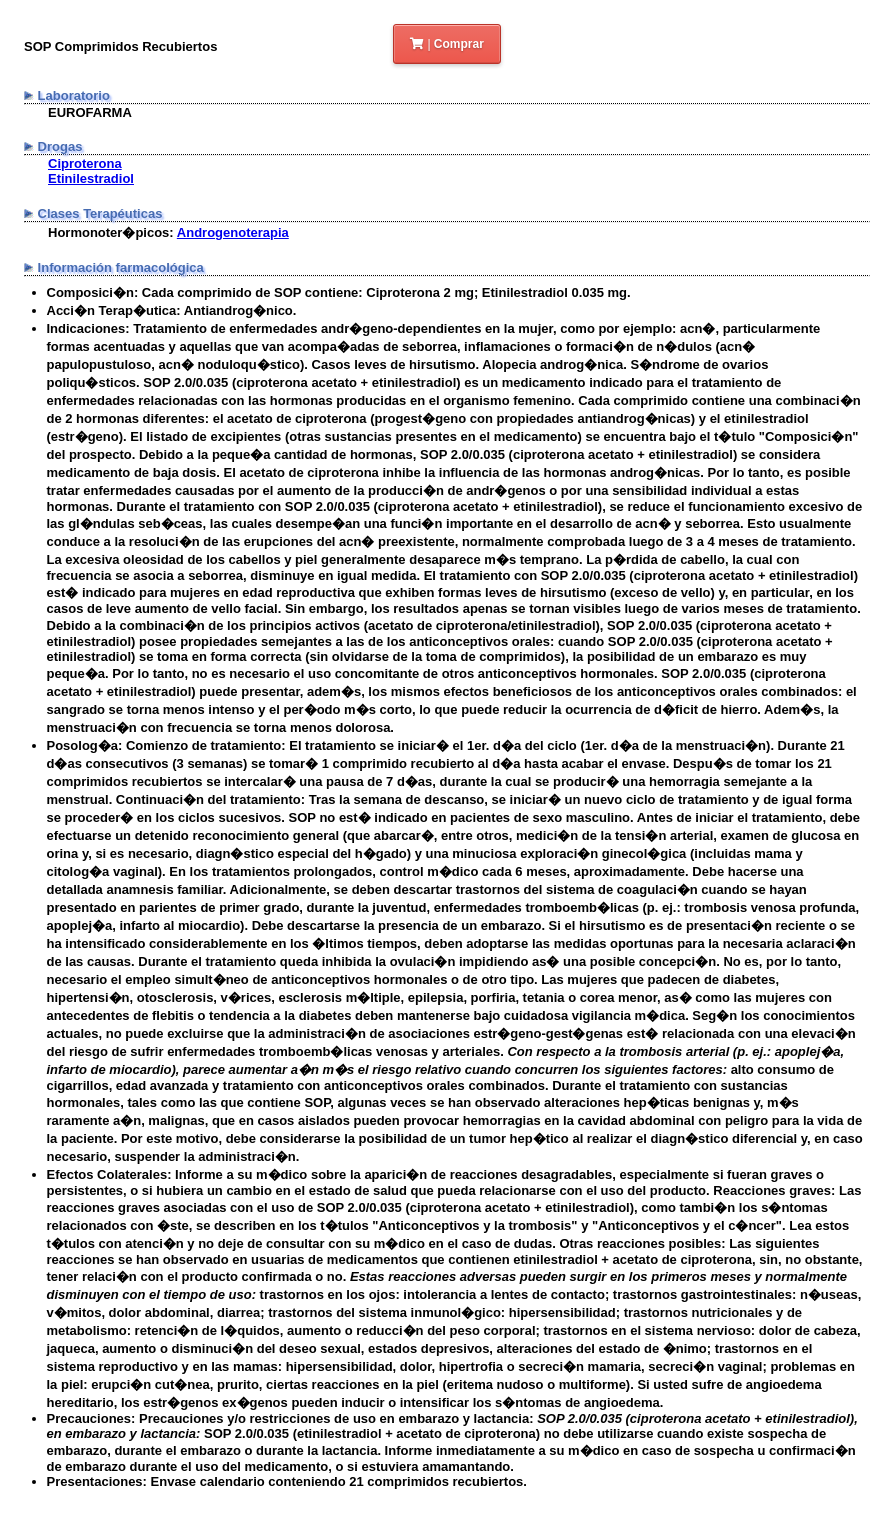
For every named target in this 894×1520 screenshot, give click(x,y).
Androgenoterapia (233, 232)
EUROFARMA (90, 112)
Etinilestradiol (91, 178)
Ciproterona (85, 163)
